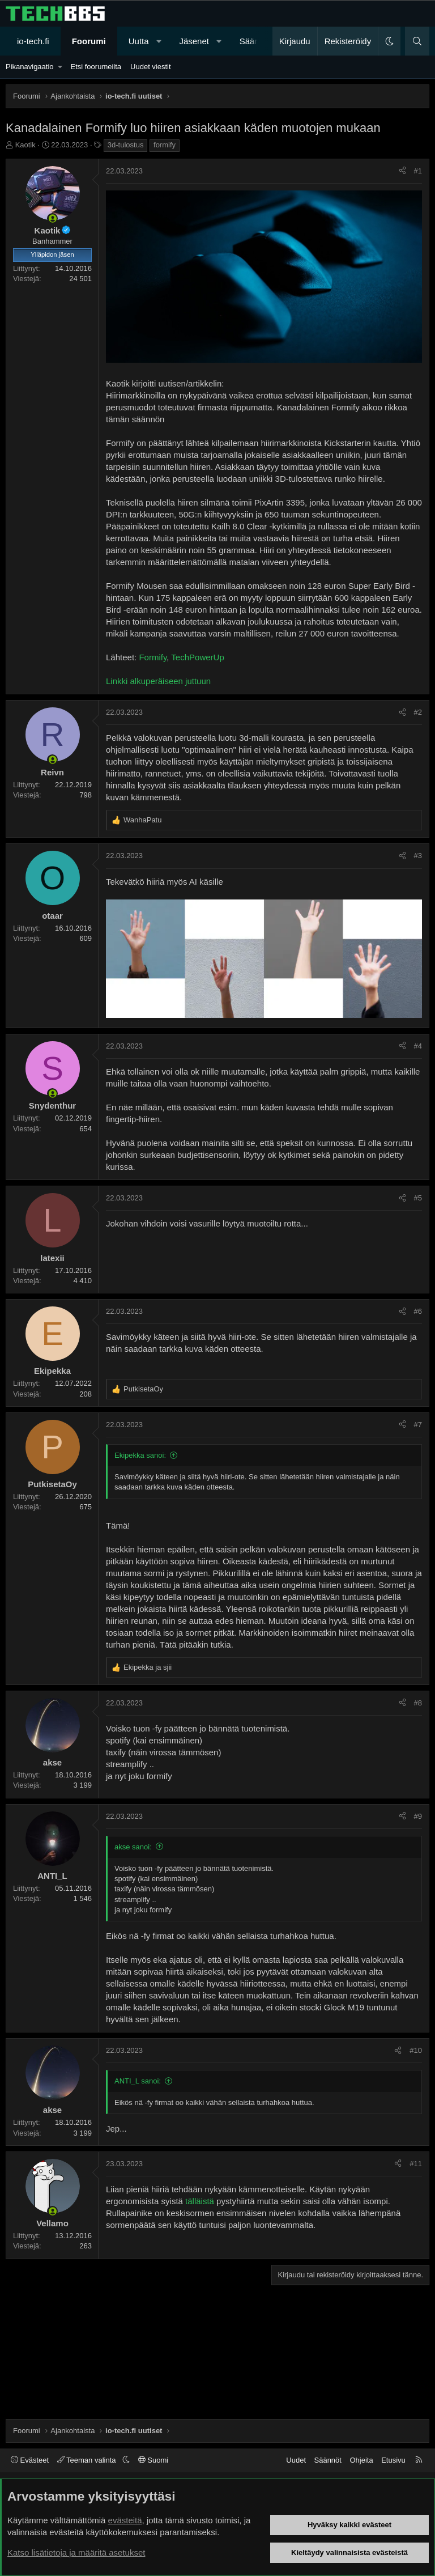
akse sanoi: (133, 1847)
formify (164, 145)
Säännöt (328, 2460)
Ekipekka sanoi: (140, 1455)
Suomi (153, 2460)
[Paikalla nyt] (52, 218)
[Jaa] (402, 171)
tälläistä (199, 2201)
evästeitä (125, 2520)
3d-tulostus (126, 145)
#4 (418, 1046)
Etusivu (393, 2460)
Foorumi (89, 41)
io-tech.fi (33, 41)
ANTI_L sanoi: (137, 2081)
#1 (418, 171)
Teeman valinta (87, 2460)
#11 (416, 2163)
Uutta (139, 41)
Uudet (296, 2460)
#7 (418, 1424)
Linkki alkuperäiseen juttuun (158, 681)
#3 (418, 855)
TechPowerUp (197, 657)
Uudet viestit (150, 66)
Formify (153, 657)
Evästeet (30, 2460)
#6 (418, 1311)
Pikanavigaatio (30, 66)
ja (147, 1667)
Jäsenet (194, 41)
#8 (418, 1703)
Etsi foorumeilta (95, 66)
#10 (416, 2050)
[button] (159, 41)
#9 (418, 1816)
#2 (418, 712)
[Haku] (417, 41)
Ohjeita (361, 2460)
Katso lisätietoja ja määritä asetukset (76, 2552)
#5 (418, 1198)
